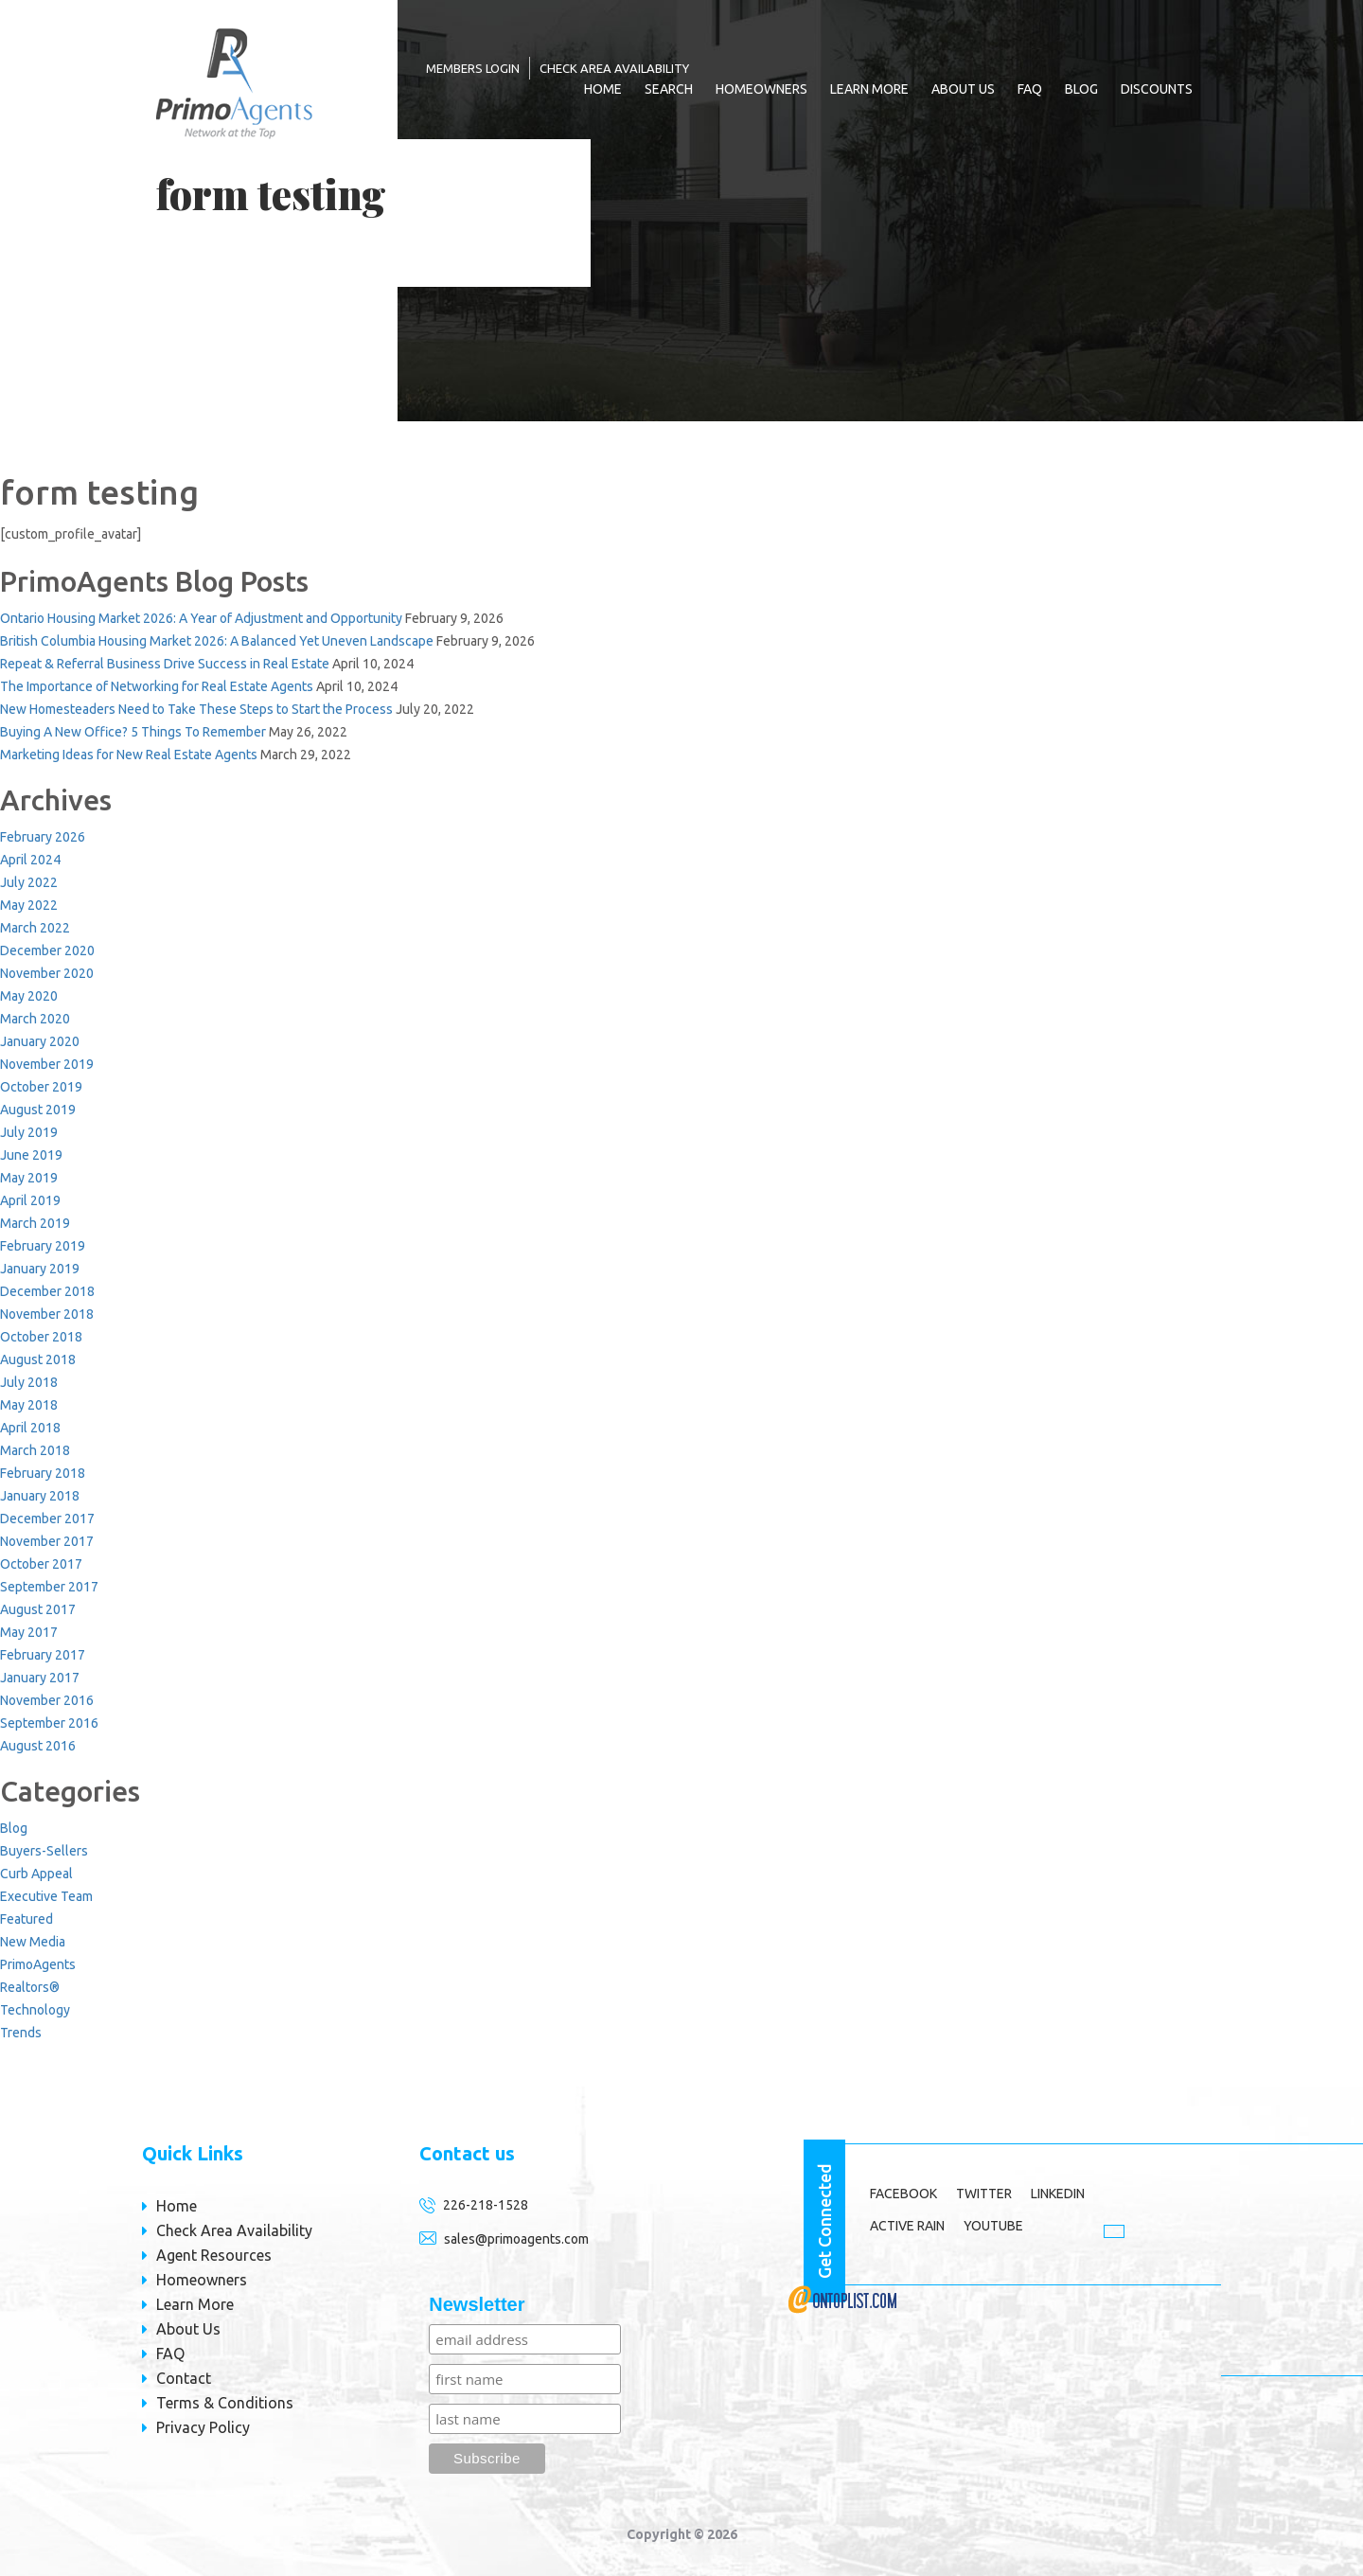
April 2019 (30, 1200)
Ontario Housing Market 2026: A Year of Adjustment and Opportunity (201, 618)
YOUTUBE (993, 2225)
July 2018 (29, 1382)
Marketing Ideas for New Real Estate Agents (128, 754)
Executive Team (46, 1896)
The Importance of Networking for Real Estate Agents (156, 686)
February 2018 (42, 1473)
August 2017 (38, 1609)
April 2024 (30, 859)
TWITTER (984, 2193)
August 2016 (38, 1745)
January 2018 (40, 1495)
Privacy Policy (203, 2427)
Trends (21, 2032)
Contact (183, 2378)
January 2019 (40, 1268)
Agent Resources (214, 2255)
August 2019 (38, 1109)
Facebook (903, 2193)
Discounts (1157, 89)
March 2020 (35, 1018)
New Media (32, 1941)
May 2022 (29, 905)
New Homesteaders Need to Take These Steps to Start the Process (196, 709)
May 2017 (29, 1632)
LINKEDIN (1058, 2193)
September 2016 (49, 1723)
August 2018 (38, 1359)
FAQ (1030, 89)
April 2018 (30, 1427)
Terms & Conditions (224, 2402)
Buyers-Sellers (44, 1850)
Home (603, 89)
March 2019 (35, 1223)
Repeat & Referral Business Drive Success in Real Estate (164, 663)
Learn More (869, 89)
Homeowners (761, 89)
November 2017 (47, 1541)
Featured (26, 1919)
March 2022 (35, 927)
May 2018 (29, 1404)
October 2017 (41, 1564)
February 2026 (42, 836)
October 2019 (41, 1086)
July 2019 (29, 1132)
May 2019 (29, 1177)
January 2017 (40, 1677)
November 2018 (47, 1314)
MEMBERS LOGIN (473, 68)
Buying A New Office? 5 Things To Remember (133, 731)
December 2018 (47, 1291)
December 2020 (47, 950)
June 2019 (31, 1155)
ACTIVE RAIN (907, 2225)
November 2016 (47, 1700)
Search (669, 89)
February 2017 (42, 1654)
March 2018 (35, 1450)
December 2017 (47, 1518)
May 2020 (29, 996)
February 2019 (42, 1245)
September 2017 (49, 1586)
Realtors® (30, 1987)
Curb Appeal (36, 1873)
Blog (1081, 89)
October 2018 (41, 1336)
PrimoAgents (38, 1964)
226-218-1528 (485, 2204)
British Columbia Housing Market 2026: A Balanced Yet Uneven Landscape (217, 640)
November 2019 (47, 1064)
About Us (963, 89)
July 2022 (29, 882)
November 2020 (47, 973)
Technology (35, 2009)
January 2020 (40, 1041)
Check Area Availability (614, 68)
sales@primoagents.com (516, 2239)
